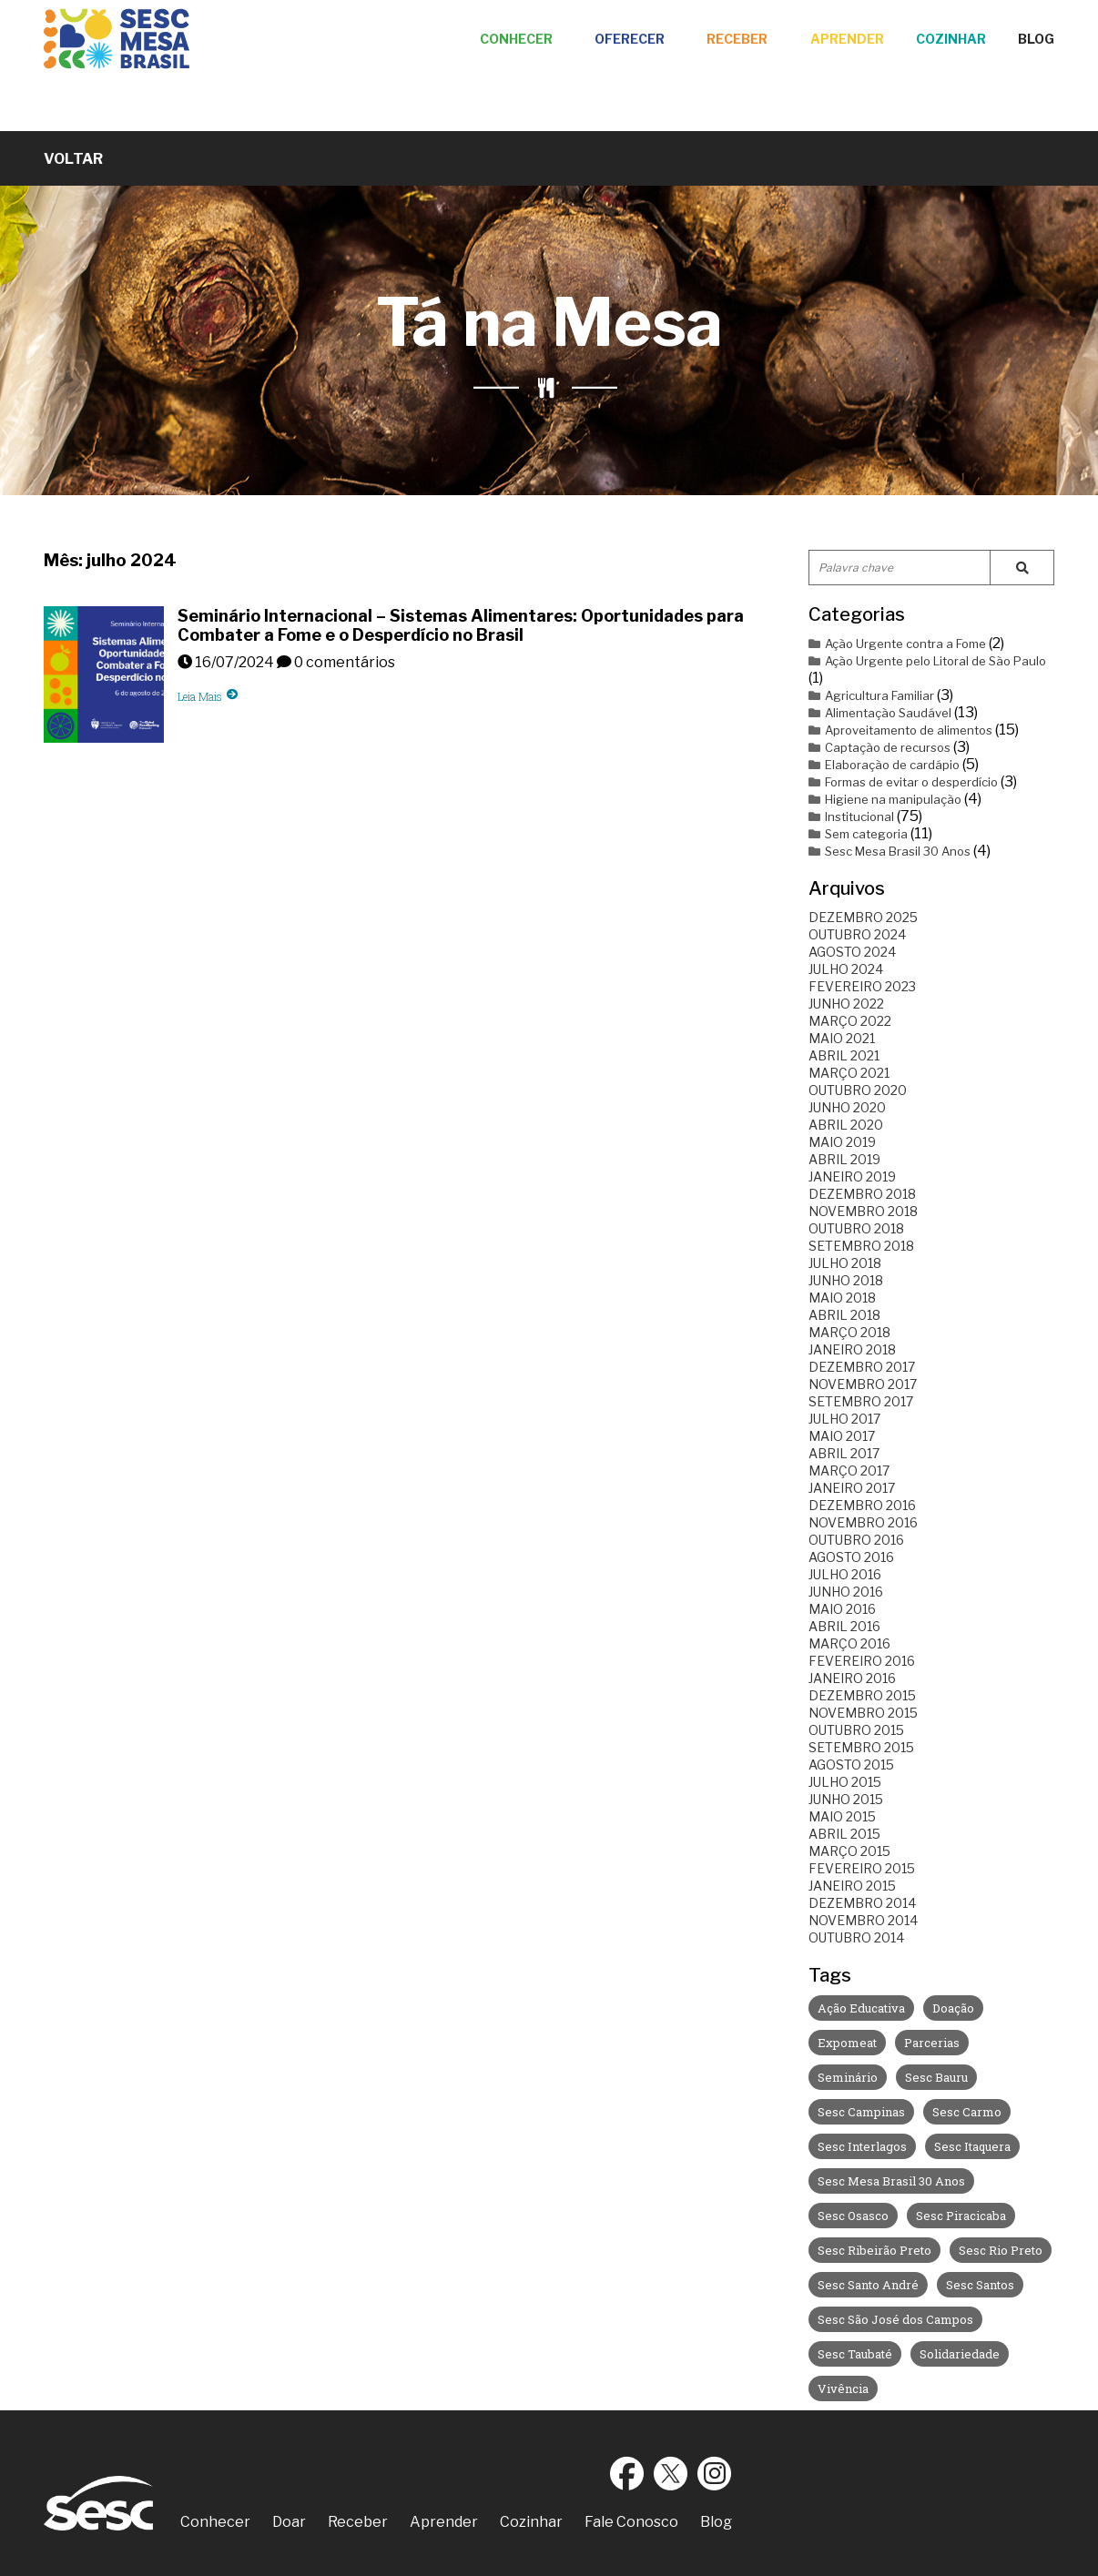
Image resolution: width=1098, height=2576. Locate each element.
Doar (289, 2521)
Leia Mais (208, 696)
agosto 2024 (852, 951)
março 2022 (849, 1021)
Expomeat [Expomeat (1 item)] (847, 2042)
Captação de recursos (879, 747)
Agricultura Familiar (871, 695)
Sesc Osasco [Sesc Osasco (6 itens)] (853, 2215)
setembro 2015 (861, 1747)
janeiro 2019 (852, 1176)
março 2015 (849, 1851)
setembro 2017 (860, 1401)
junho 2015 (845, 1799)
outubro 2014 (856, 1937)
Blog (1036, 38)
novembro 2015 (863, 1712)
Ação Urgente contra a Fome (897, 643)
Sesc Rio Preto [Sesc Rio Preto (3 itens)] (1000, 2250)
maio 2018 (842, 1297)
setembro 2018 (861, 1245)
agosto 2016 (851, 1557)
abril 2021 (843, 1055)
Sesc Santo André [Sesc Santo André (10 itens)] (868, 2285)
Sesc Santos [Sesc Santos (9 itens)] (980, 2285)
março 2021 (849, 1072)
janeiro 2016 (852, 1678)
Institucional (851, 816)
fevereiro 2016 (861, 1660)
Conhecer (516, 38)
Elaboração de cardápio (884, 764)
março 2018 (849, 1332)
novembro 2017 (862, 1384)
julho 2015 (844, 1782)
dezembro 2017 (861, 1366)
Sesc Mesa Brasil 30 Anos (889, 851)
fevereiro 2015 (861, 1868)
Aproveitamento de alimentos (900, 730)
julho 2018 (844, 1263)
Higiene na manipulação (884, 799)
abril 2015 (844, 1833)
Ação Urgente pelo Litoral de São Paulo (927, 661)
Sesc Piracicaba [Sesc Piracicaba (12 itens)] (961, 2215)
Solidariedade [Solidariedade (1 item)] (960, 2354)
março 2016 (849, 1643)
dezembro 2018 (862, 1194)
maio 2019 (842, 1142)
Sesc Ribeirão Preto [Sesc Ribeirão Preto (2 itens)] (874, 2250)
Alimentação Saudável (879, 712)
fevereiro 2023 (862, 986)
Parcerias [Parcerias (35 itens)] (932, 2042)
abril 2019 (844, 1159)
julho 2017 (844, 1418)
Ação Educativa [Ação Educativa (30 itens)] (861, 2008)
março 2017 (849, 1470)
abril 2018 (844, 1315)
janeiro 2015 (852, 1885)
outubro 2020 (857, 1090)
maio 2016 (842, 1609)
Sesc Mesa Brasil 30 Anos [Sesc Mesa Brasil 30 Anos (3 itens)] (891, 2181)
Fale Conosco (631, 2521)
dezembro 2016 (862, 1505)
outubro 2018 (856, 1228)
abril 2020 (845, 1124)
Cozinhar (951, 38)
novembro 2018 (863, 1211)
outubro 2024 (857, 934)
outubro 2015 (856, 1730)
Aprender (847, 38)
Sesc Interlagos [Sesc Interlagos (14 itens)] (862, 2146)
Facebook (627, 2473)
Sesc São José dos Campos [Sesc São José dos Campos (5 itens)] (895, 2319)
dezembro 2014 (862, 1903)
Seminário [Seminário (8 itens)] (848, 2077)
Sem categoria (858, 834)
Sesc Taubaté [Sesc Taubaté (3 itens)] (855, 2354)
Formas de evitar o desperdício (903, 782)
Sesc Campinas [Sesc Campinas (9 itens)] (861, 2112)
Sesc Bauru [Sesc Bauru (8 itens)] (936, 2077)
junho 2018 (845, 1280)
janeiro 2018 (852, 1349)
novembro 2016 (863, 1522)
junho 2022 (846, 1003)
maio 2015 (842, 1816)
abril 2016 (844, 1626)
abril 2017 (843, 1453)
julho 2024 (845, 969)
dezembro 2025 (863, 917)
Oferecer (630, 38)
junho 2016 (845, 1591)
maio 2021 (841, 1038)
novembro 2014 (863, 1920)
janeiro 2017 (851, 1488)
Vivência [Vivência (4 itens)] (843, 2388)
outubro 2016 (856, 1539)
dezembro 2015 (862, 1695)
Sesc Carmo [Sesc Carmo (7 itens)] (966, 2112)
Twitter (671, 2473)
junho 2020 (847, 1107)
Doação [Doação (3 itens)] (953, 2008)
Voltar (73, 158)
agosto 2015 (851, 1764)
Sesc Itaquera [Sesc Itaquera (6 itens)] (972, 2146)
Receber (737, 38)
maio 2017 (841, 1436)
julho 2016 (844, 1574)
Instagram (714, 2473)
